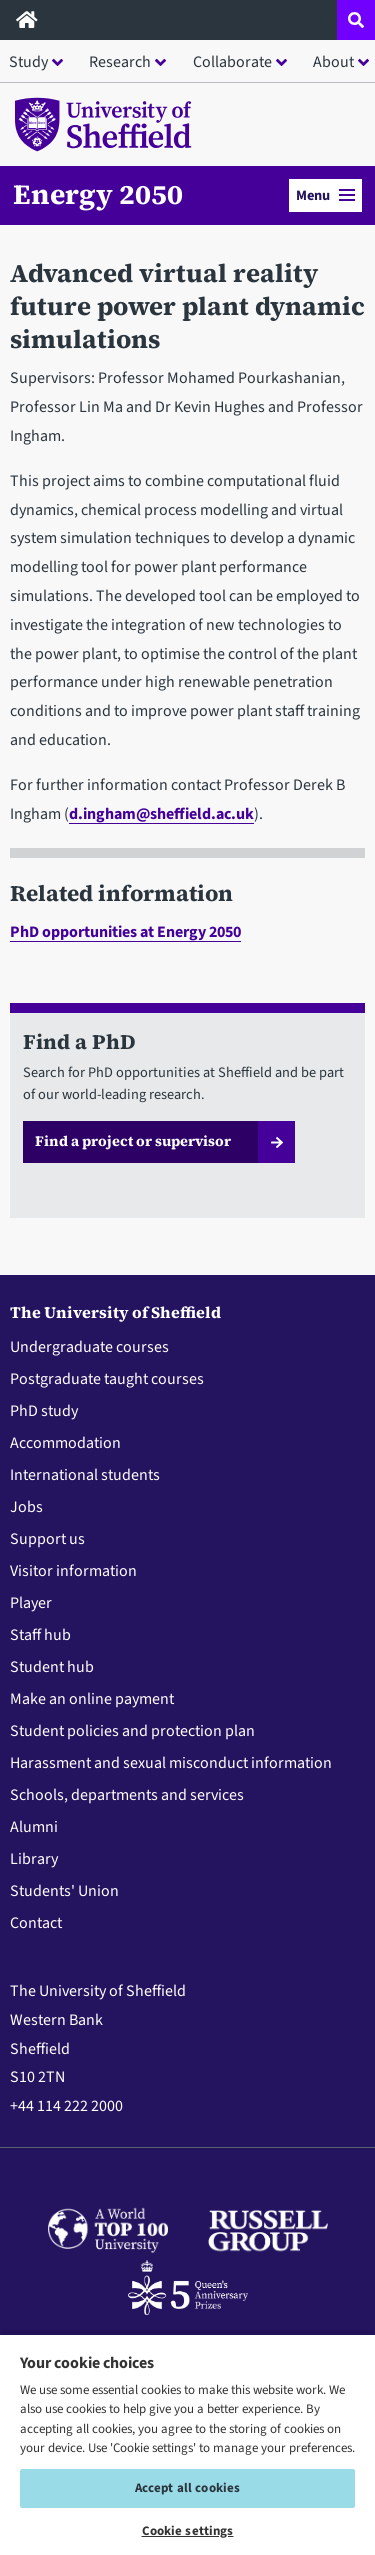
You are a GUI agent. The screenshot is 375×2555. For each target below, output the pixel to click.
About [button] (333, 62)
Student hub (52, 1667)
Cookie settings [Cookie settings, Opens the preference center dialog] (188, 2531)
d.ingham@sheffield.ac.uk (161, 814)
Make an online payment (92, 1699)
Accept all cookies (187, 2488)
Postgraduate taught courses (107, 1379)
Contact (36, 1923)
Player (31, 1603)
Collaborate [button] (232, 62)
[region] (187, 2444)
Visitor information (73, 1571)
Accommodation (65, 1443)
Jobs (26, 1507)
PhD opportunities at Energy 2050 (125, 932)
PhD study (44, 1411)
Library (34, 1859)
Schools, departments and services (127, 1795)
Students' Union (64, 1891)
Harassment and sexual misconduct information (171, 1763)
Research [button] (120, 62)
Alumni (34, 1827)
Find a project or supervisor (133, 1141)
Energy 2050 (98, 194)
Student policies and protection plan (132, 1731)
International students (85, 1475)
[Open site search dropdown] (356, 20)
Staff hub (40, 1635)
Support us (47, 1539)
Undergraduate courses (89, 1347)
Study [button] (28, 62)
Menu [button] (325, 195)
